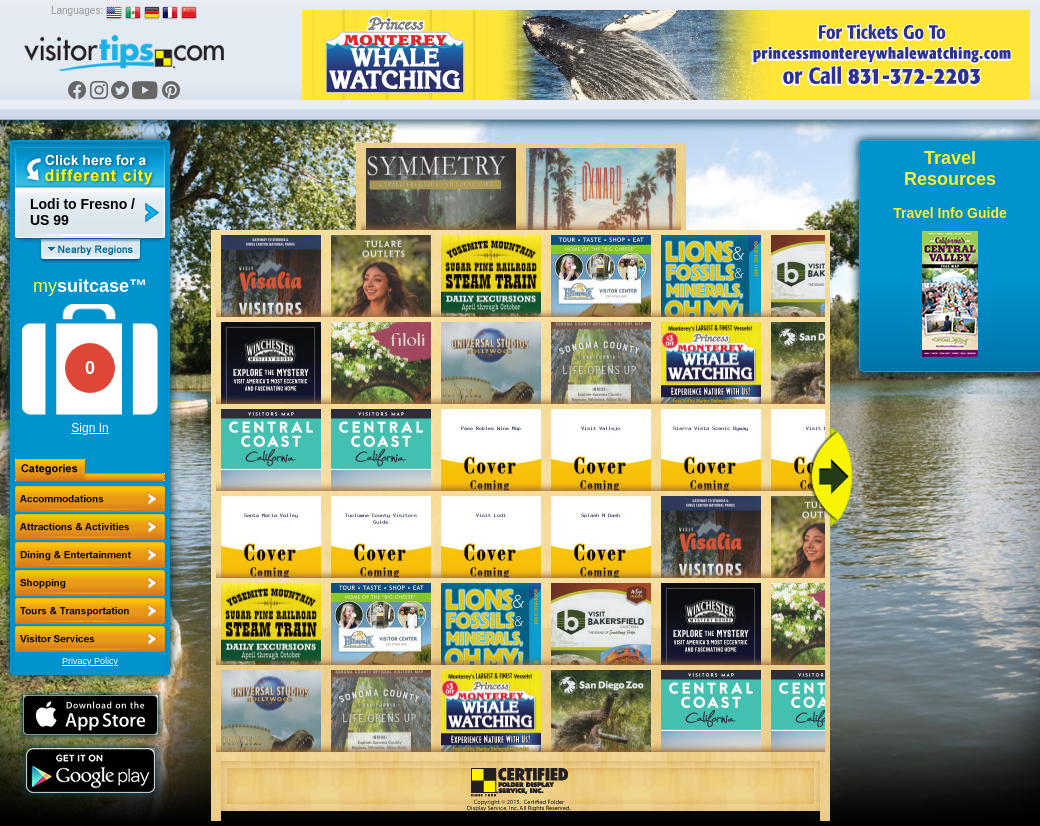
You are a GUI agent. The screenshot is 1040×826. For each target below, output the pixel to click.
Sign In (89, 428)
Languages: (77, 10)
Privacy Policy (90, 661)
